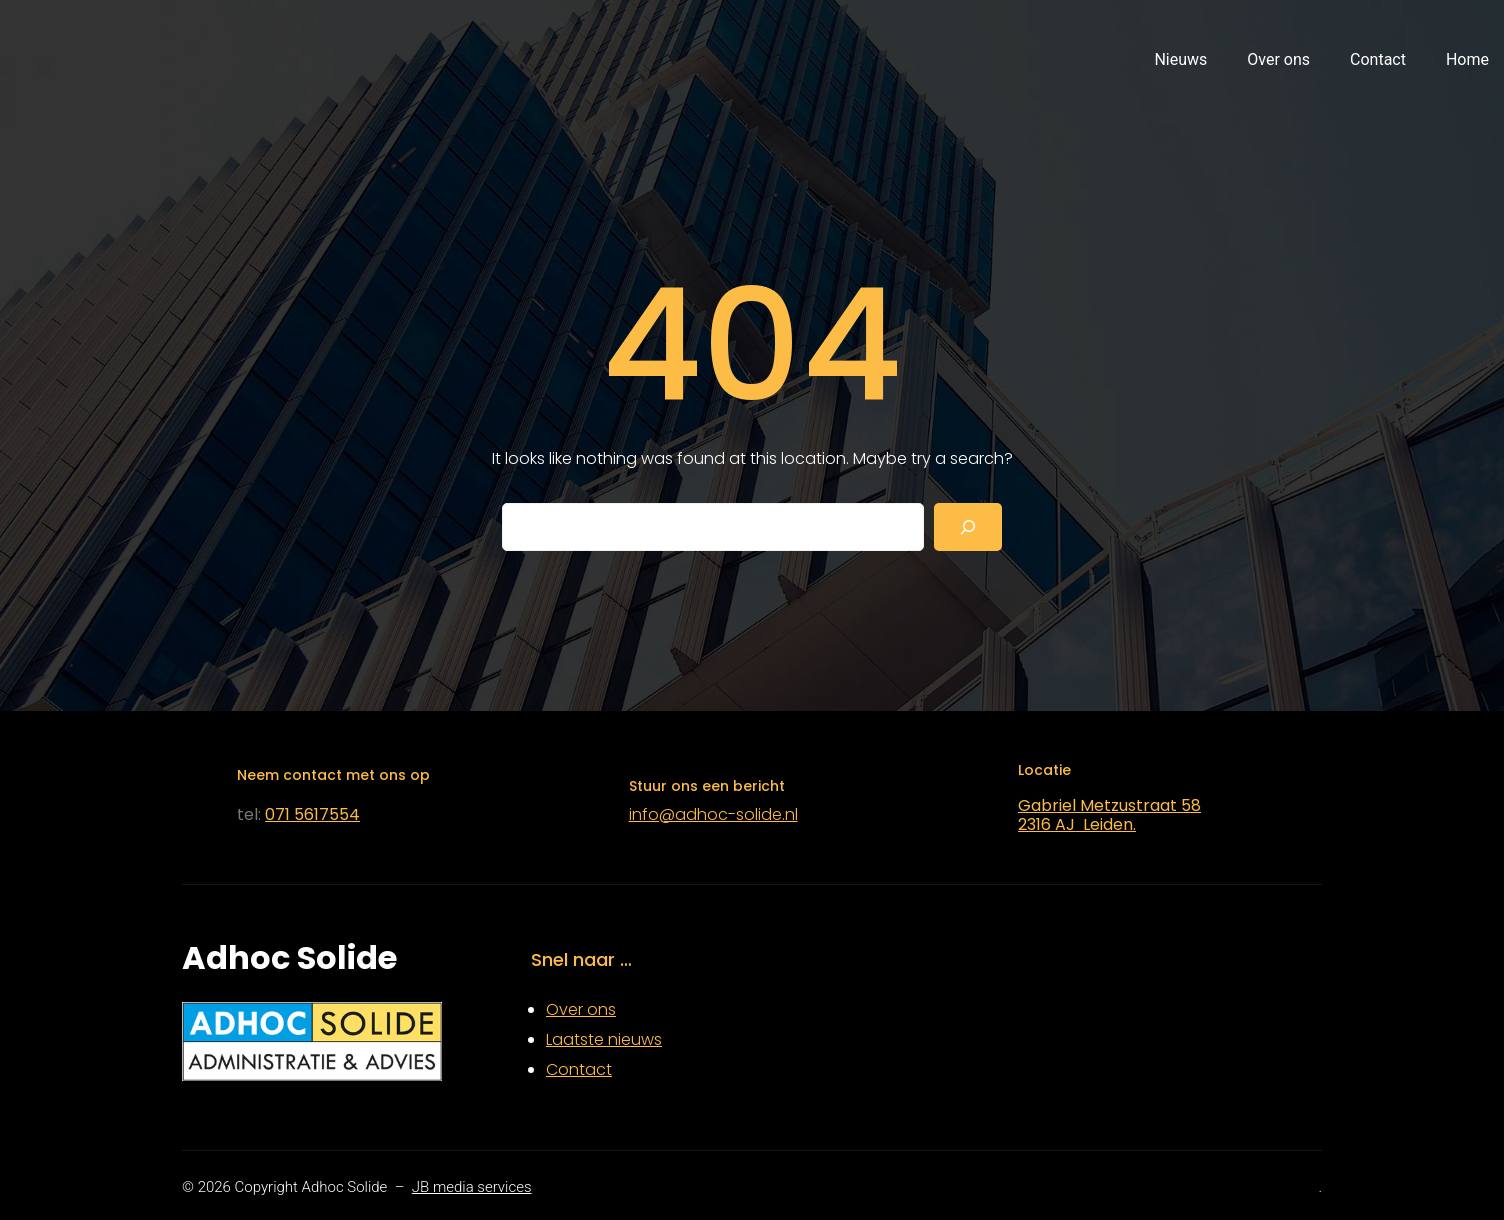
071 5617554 (312, 814)
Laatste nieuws (604, 1039)
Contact (579, 1069)
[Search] (968, 527)
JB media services (472, 1187)
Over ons (581, 1009)
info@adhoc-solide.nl (713, 814)
